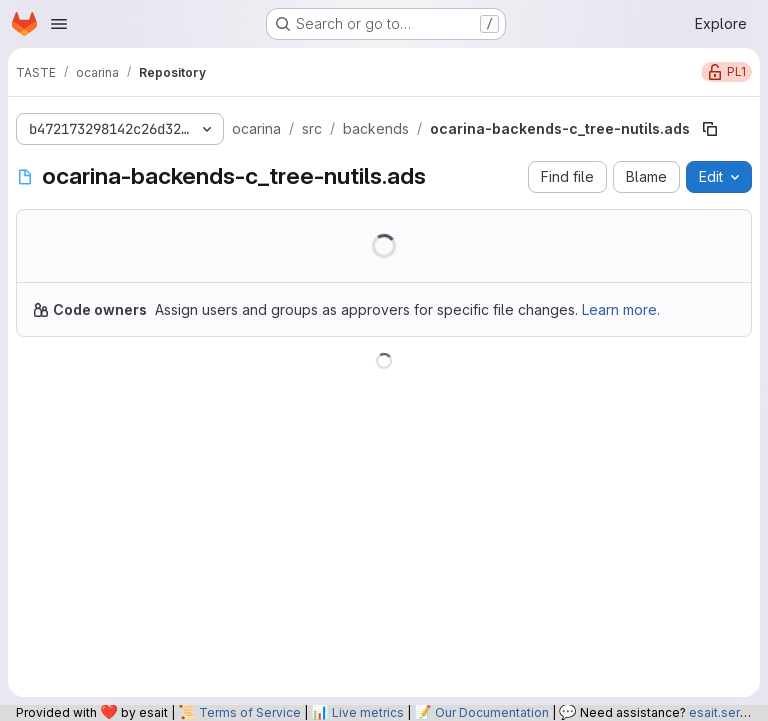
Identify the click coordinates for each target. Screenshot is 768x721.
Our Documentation (492, 712)
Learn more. (621, 309)
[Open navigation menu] (59, 24)
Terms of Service (250, 712)
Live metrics (368, 712)
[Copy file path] (710, 129)
